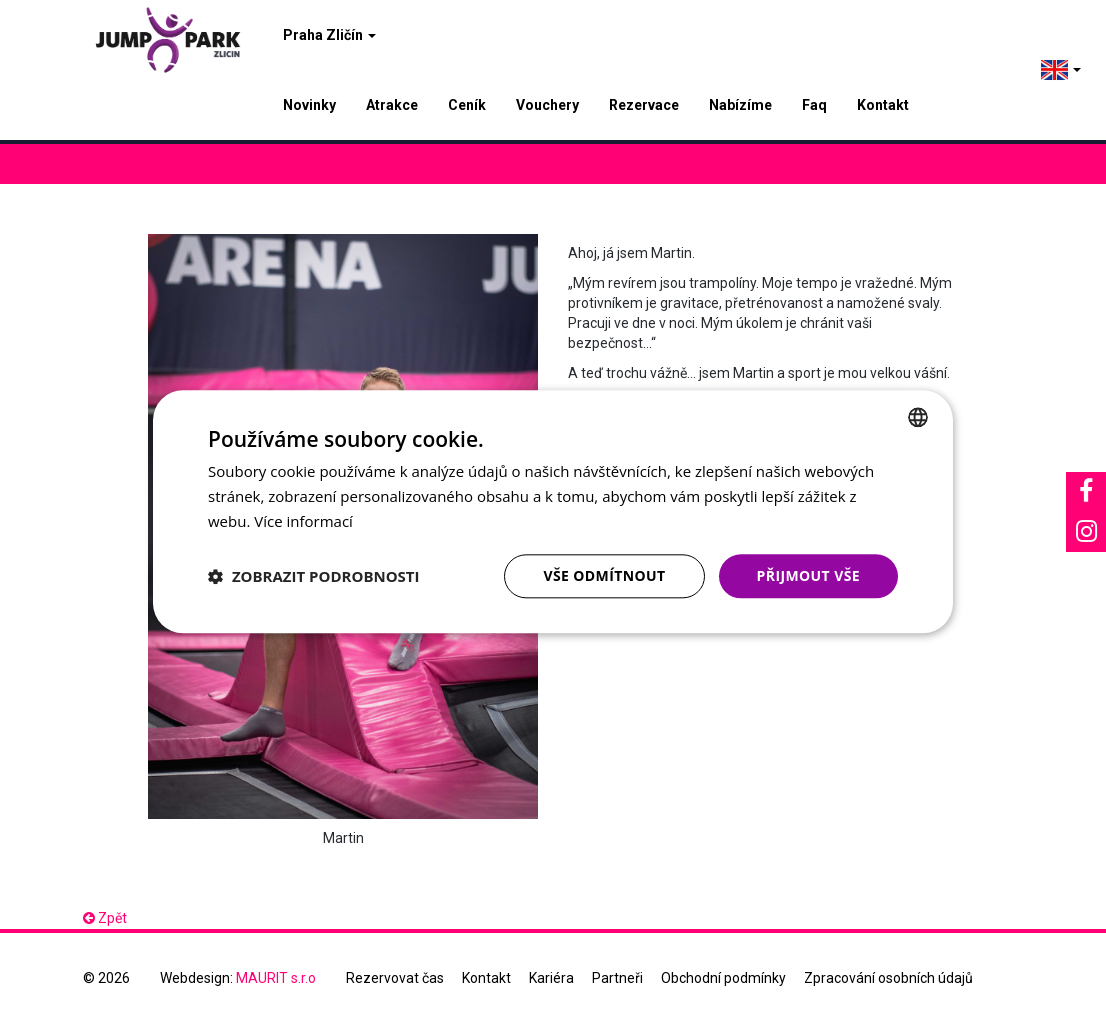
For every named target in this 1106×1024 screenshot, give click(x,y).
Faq (814, 105)
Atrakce (392, 105)
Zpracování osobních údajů (888, 978)
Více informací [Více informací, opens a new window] (303, 521)
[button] (314, 576)
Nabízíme (740, 105)
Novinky (309, 105)
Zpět (105, 918)
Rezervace (644, 105)
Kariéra (551, 978)
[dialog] (553, 511)
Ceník (467, 105)
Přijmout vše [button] (808, 575)
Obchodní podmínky (723, 978)
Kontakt (883, 105)
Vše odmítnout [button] (604, 575)
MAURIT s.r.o (276, 978)
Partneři (617, 978)
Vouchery (547, 105)
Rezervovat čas (395, 978)
